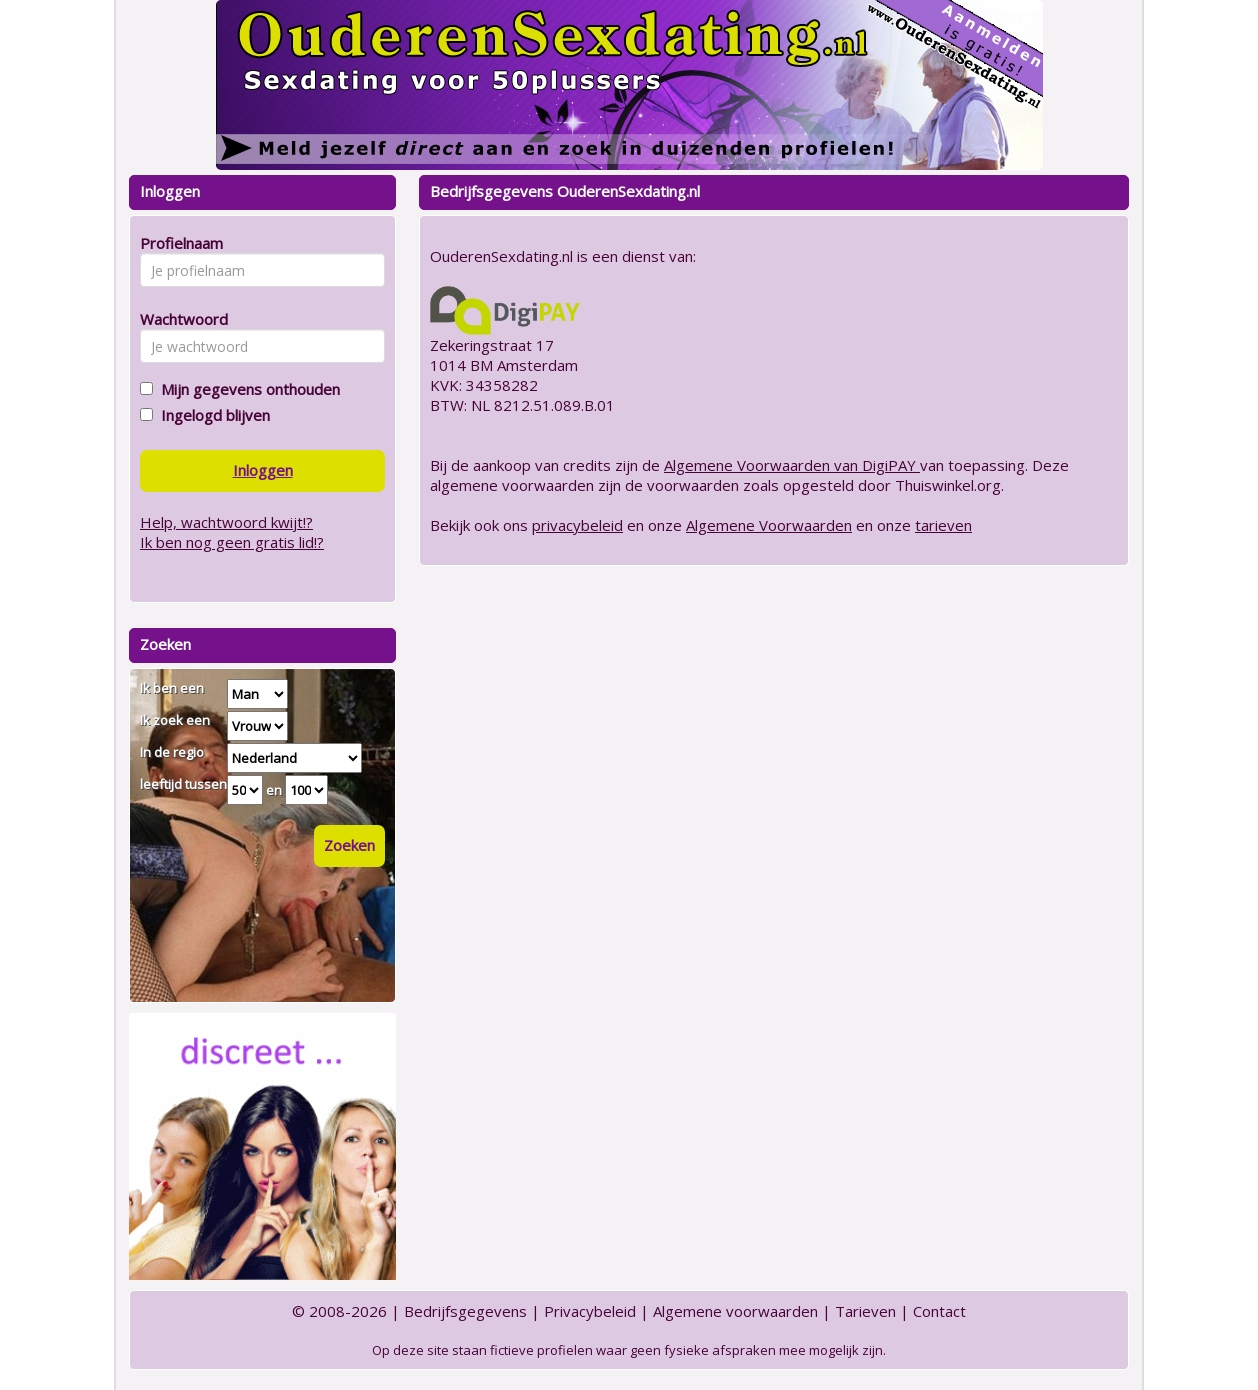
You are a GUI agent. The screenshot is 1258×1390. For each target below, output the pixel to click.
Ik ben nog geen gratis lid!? (232, 542)
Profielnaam (178, 243)
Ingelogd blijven (211, 415)
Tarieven (865, 1311)
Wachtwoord (178, 319)
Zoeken (349, 845)
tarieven (943, 525)
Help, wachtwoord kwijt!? (226, 522)
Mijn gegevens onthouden (246, 389)
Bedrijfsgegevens (465, 1311)
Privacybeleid (590, 1311)
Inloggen (263, 470)
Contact (939, 1311)
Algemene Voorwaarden (769, 525)
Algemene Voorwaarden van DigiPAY (792, 465)
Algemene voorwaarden (735, 1311)
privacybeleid (577, 525)
